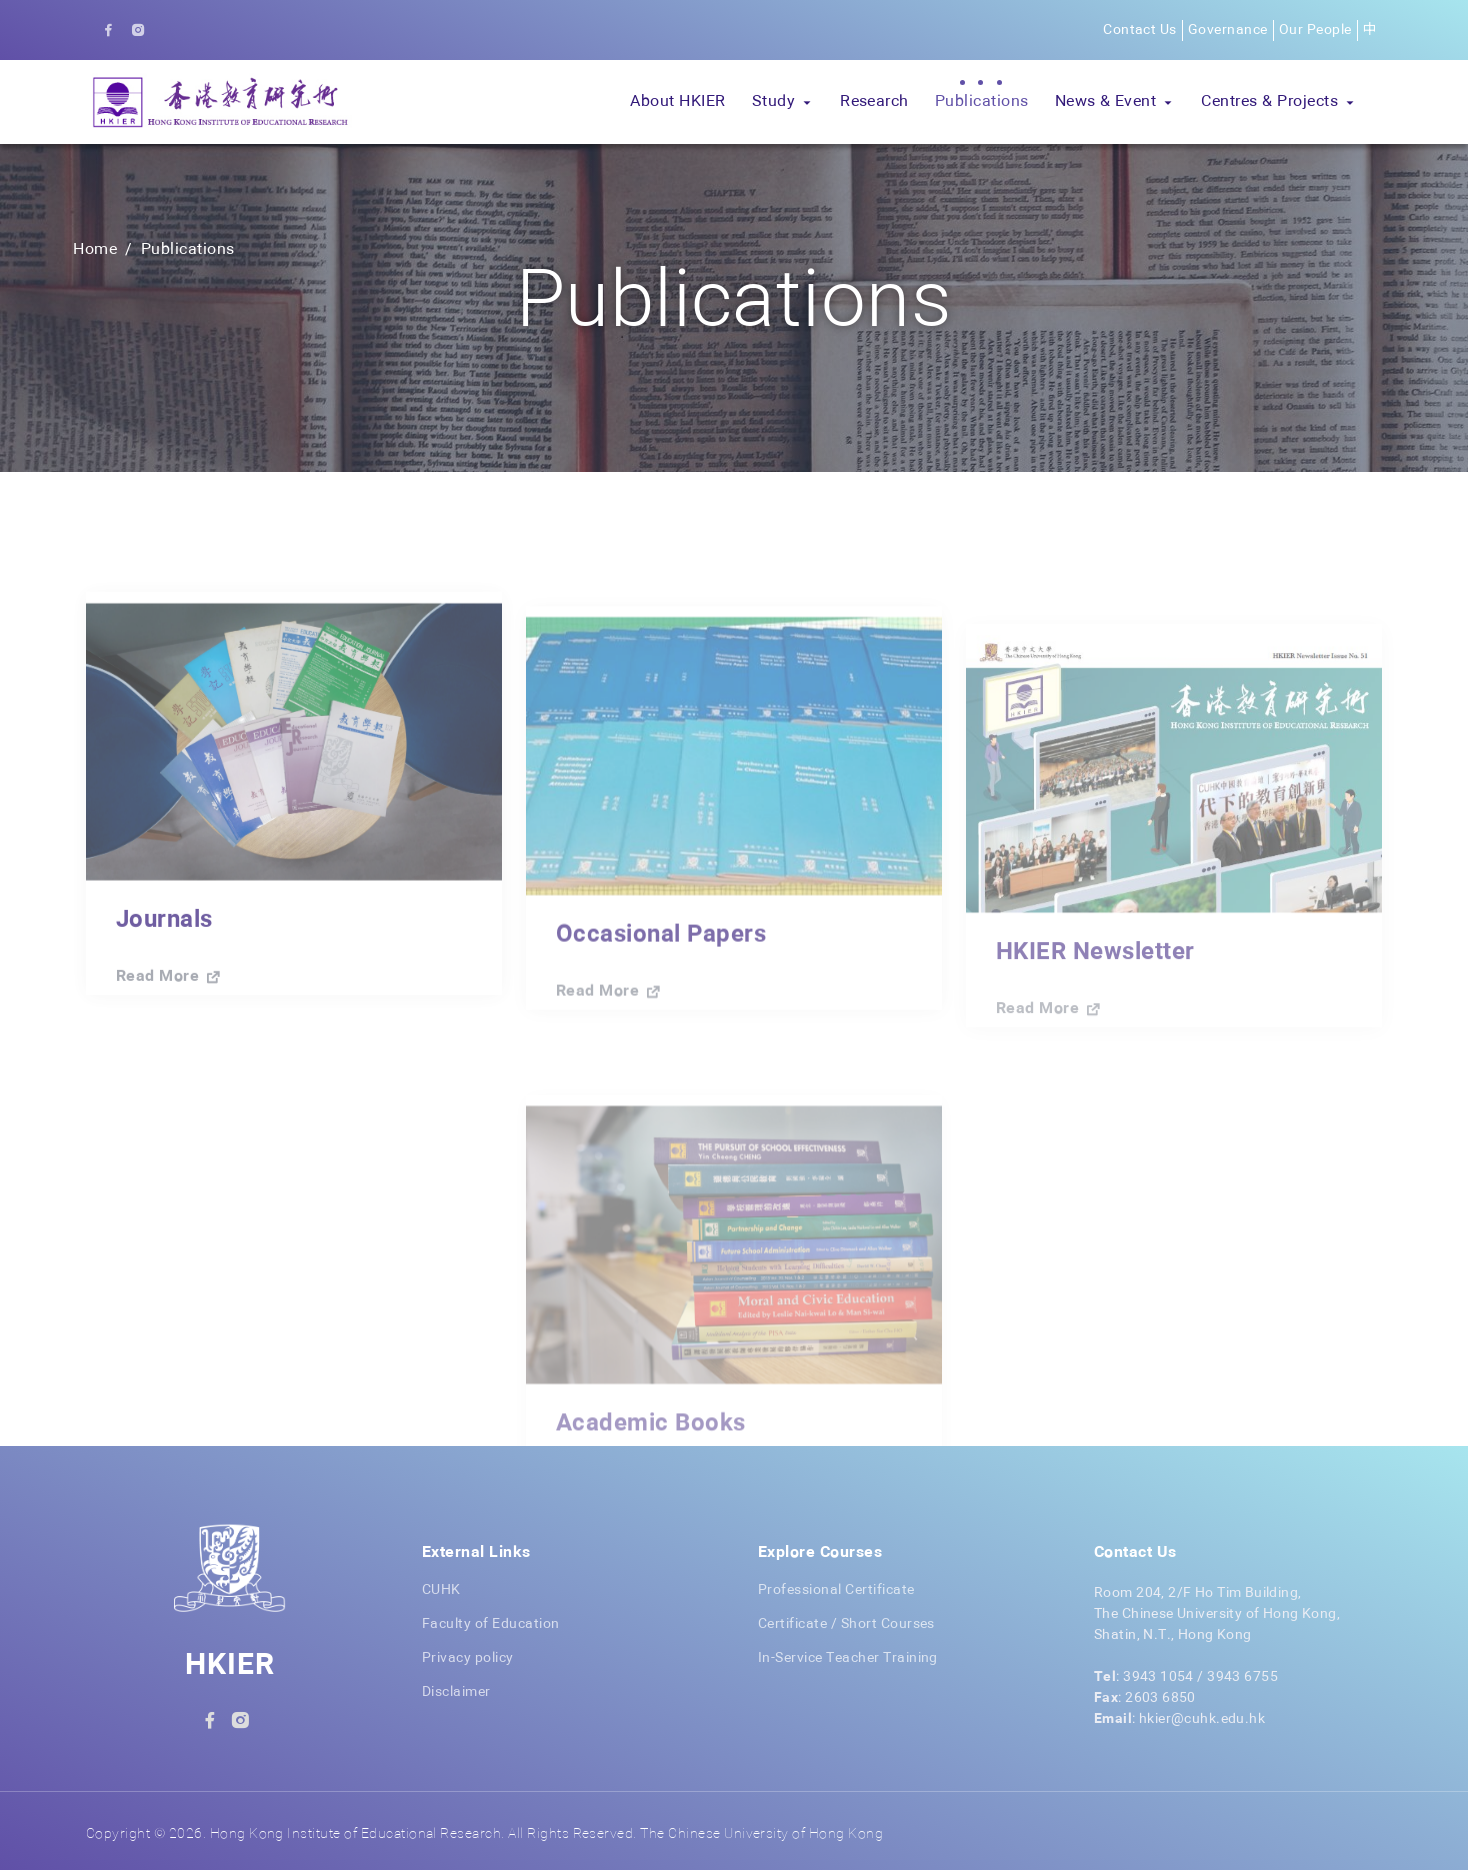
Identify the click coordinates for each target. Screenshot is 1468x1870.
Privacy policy (468, 1658)
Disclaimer (456, 1692)
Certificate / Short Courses (846, 1624)
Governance (1228, 30)
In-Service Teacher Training (848, 1658)
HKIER (230, 1666)
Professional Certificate (836, 1590)
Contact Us (1140, 30)
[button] (783, 102)
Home (95, 250)
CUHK (441, 1590)
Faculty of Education (491, 1624)
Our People (1315, 30)
